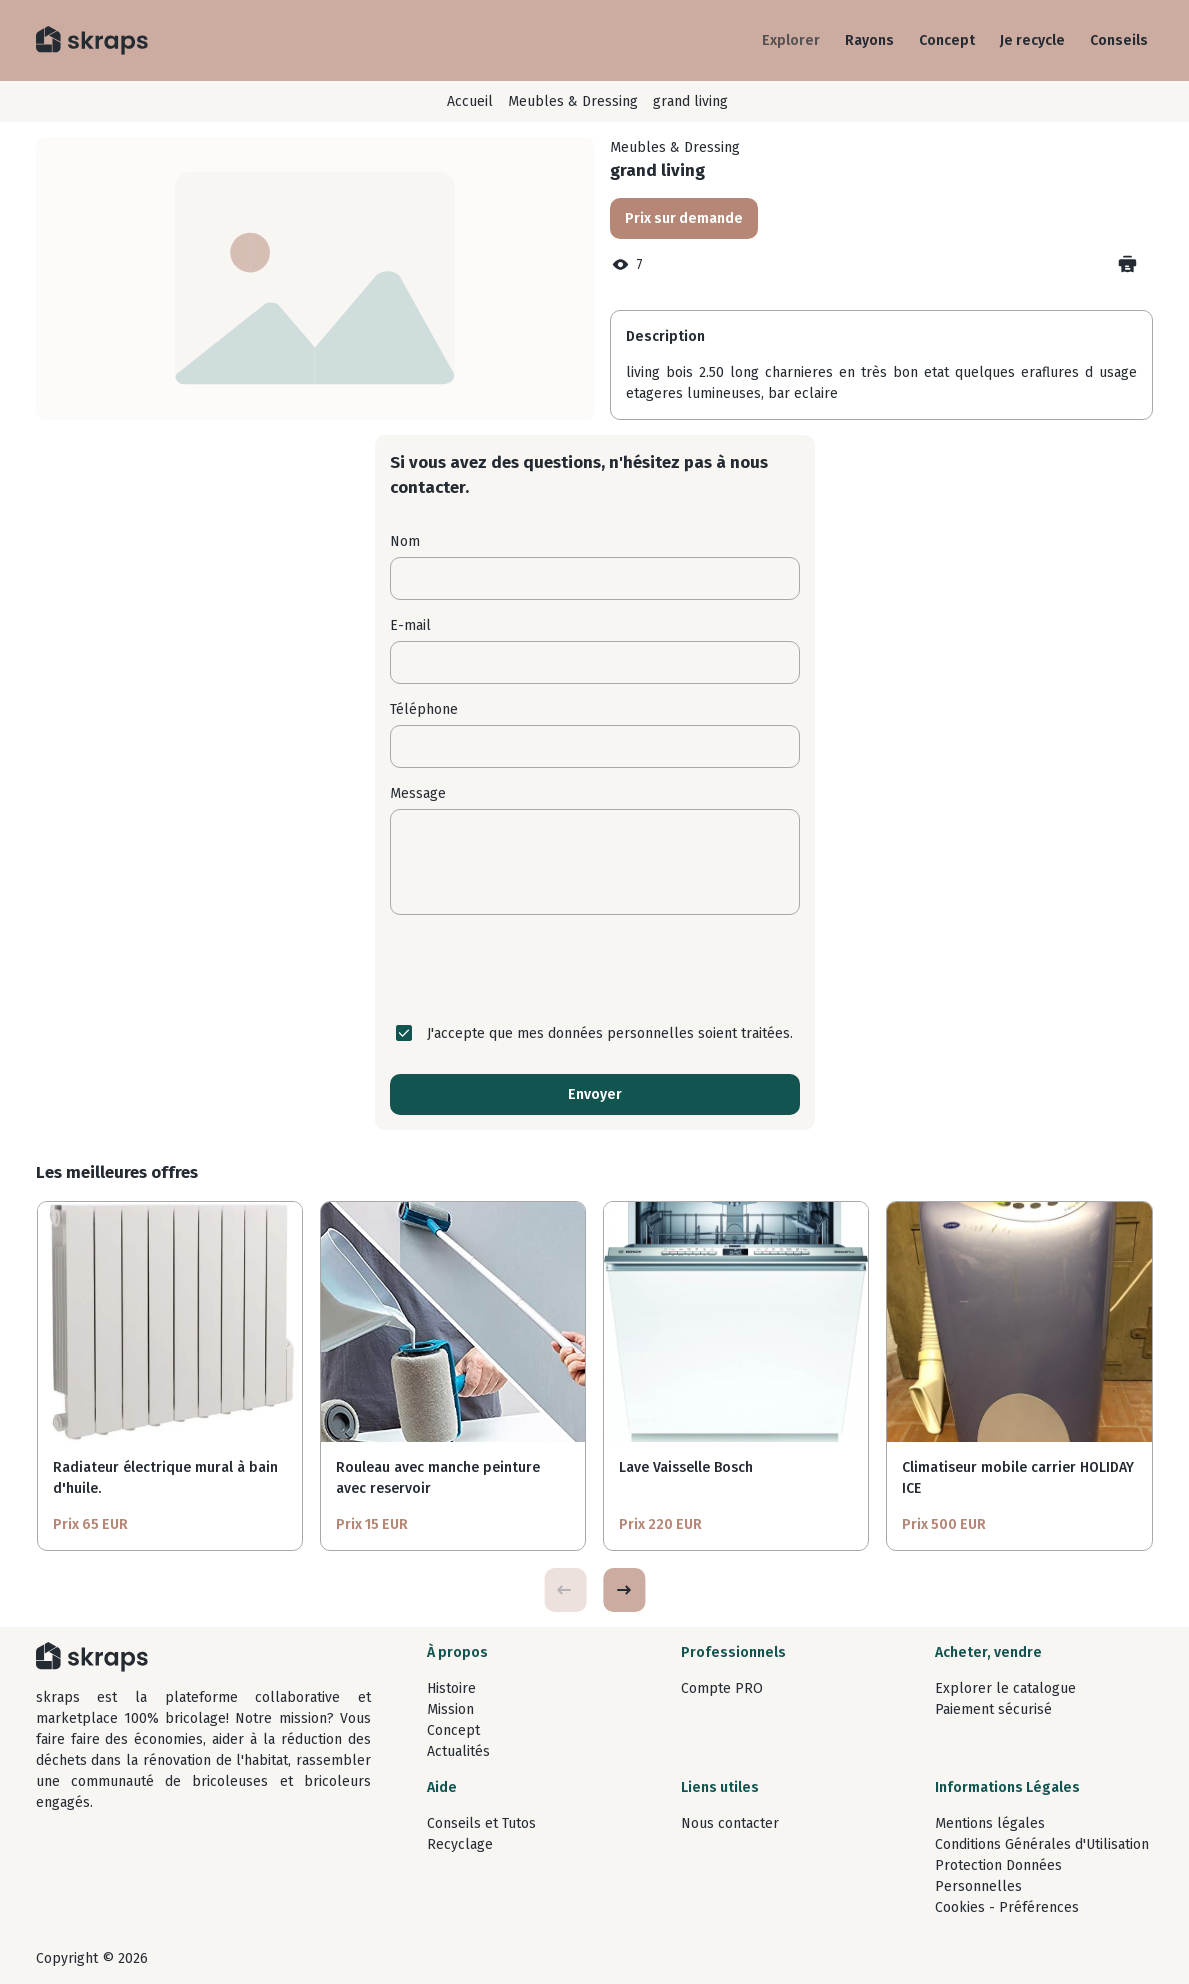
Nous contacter (730, 1823)
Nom (405, 541)
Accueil (470, 101)
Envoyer (595, 1094)
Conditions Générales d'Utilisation (1042, 1844)
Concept (947, 40)
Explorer (791, 40)
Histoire (451, 1688)
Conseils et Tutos (481, 1823)
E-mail (410, 625)
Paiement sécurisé (993, 1709)
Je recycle (1032, 40)
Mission (450, 1709)
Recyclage (460, 1844)
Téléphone (424, 709)
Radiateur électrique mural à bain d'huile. (165, 1478)
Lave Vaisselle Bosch (686, 1467)
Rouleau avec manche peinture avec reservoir (438, 1478)
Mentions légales (990, 1823)
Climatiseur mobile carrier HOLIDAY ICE (1018, 1478)
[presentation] (595, 969)
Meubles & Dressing (573, 101)
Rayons (869, 40)
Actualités (458, 1751)
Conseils (1119, 40)
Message (418, 793)
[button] (624, 1590)
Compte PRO (722, 1688)
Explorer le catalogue (1005, 1688)
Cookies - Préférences (1007, 1907)
